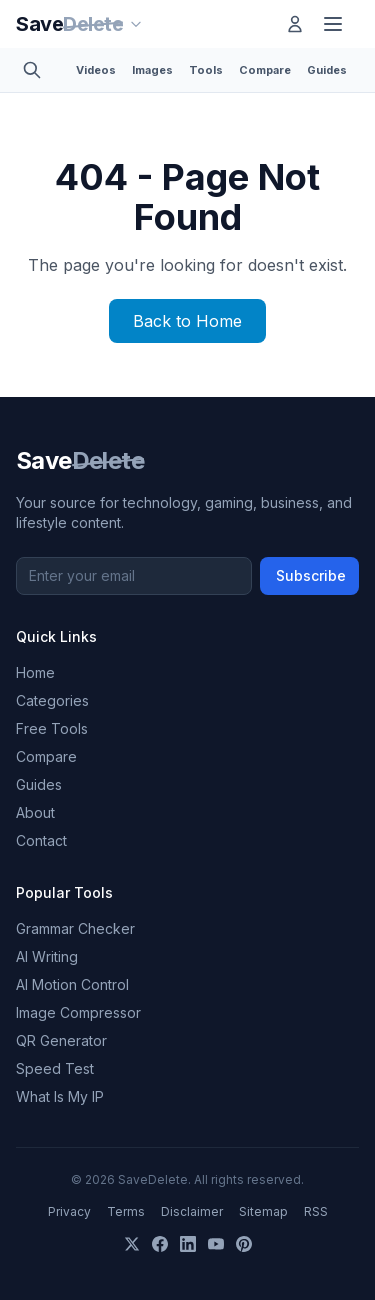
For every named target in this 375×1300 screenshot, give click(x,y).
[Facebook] (160, 1244)
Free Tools (52, 728)
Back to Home (187, 321)
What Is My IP (60, 1096)
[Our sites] (147, 24)
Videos (96, 70)
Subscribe (311, 575)
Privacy (69, 1211)
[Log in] (295, 24)
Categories (52, 700)
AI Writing (47, 956)
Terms (126, 1211)
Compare (265, 70)
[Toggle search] (38, 70)
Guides (327, 70)
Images (152, 70)
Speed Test (55, 1068)
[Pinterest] (244, 1244)
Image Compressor (78, 1012)
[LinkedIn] (188, 1244)
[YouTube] (216, 1244)
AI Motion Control (72, 984)
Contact (41, 840)
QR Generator (61, 1040)
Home (35, 672)
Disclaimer (192, 1211)
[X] (132, 1244)
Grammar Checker (75, 928)
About (35, 812)
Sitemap (263, 1211)
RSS (316, 1211)
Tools (206, 70)
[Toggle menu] (337, 24)
